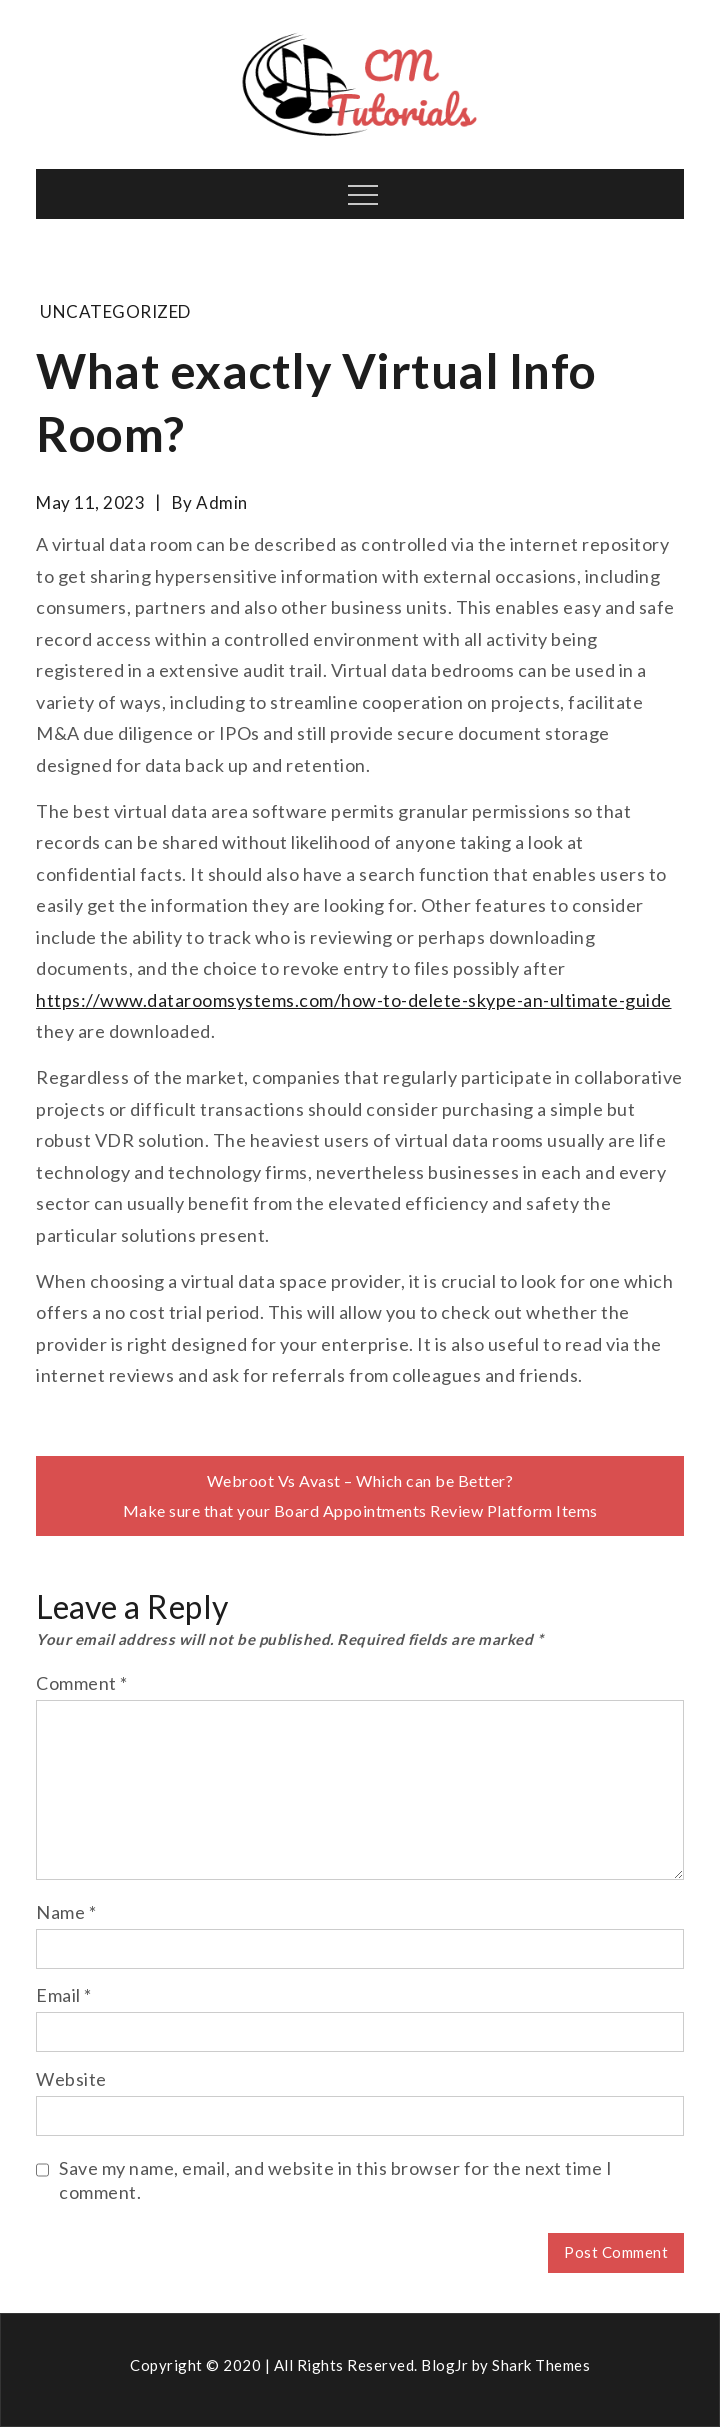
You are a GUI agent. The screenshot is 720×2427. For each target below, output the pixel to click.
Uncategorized (115, 311)
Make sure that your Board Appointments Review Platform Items (360, 1510)
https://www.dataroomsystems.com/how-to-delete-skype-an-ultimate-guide (354, 1000)
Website (71, 2079)
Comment (82, 1683)
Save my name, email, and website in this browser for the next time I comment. (335, 2180)
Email (64, 1995)
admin (222, 502)
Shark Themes (541, 2365)
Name (66, 1912)
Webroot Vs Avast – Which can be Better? (360, 1480)
